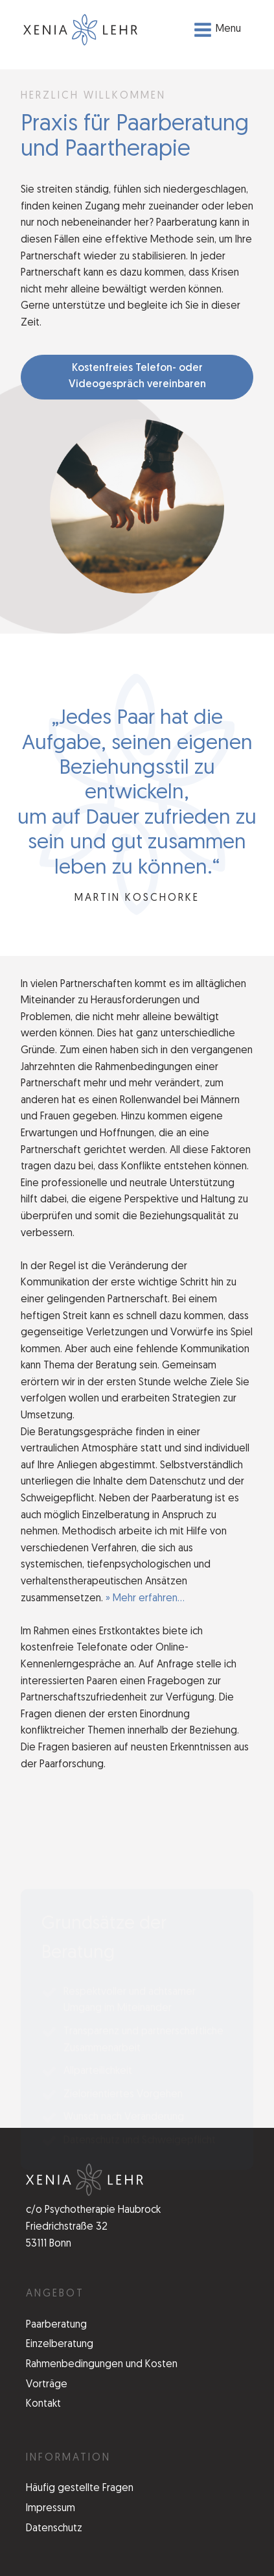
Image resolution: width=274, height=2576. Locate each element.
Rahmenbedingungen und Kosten (101, 2364)
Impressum (50, 2508)
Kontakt (43, 2404)
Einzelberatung (59, 2344)
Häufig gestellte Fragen (79, 2488)
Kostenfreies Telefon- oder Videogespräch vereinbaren (137, 376)
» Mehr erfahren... (145, 1598)
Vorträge (46, 2384)
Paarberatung (56, 2325)
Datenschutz (54, 2528)
